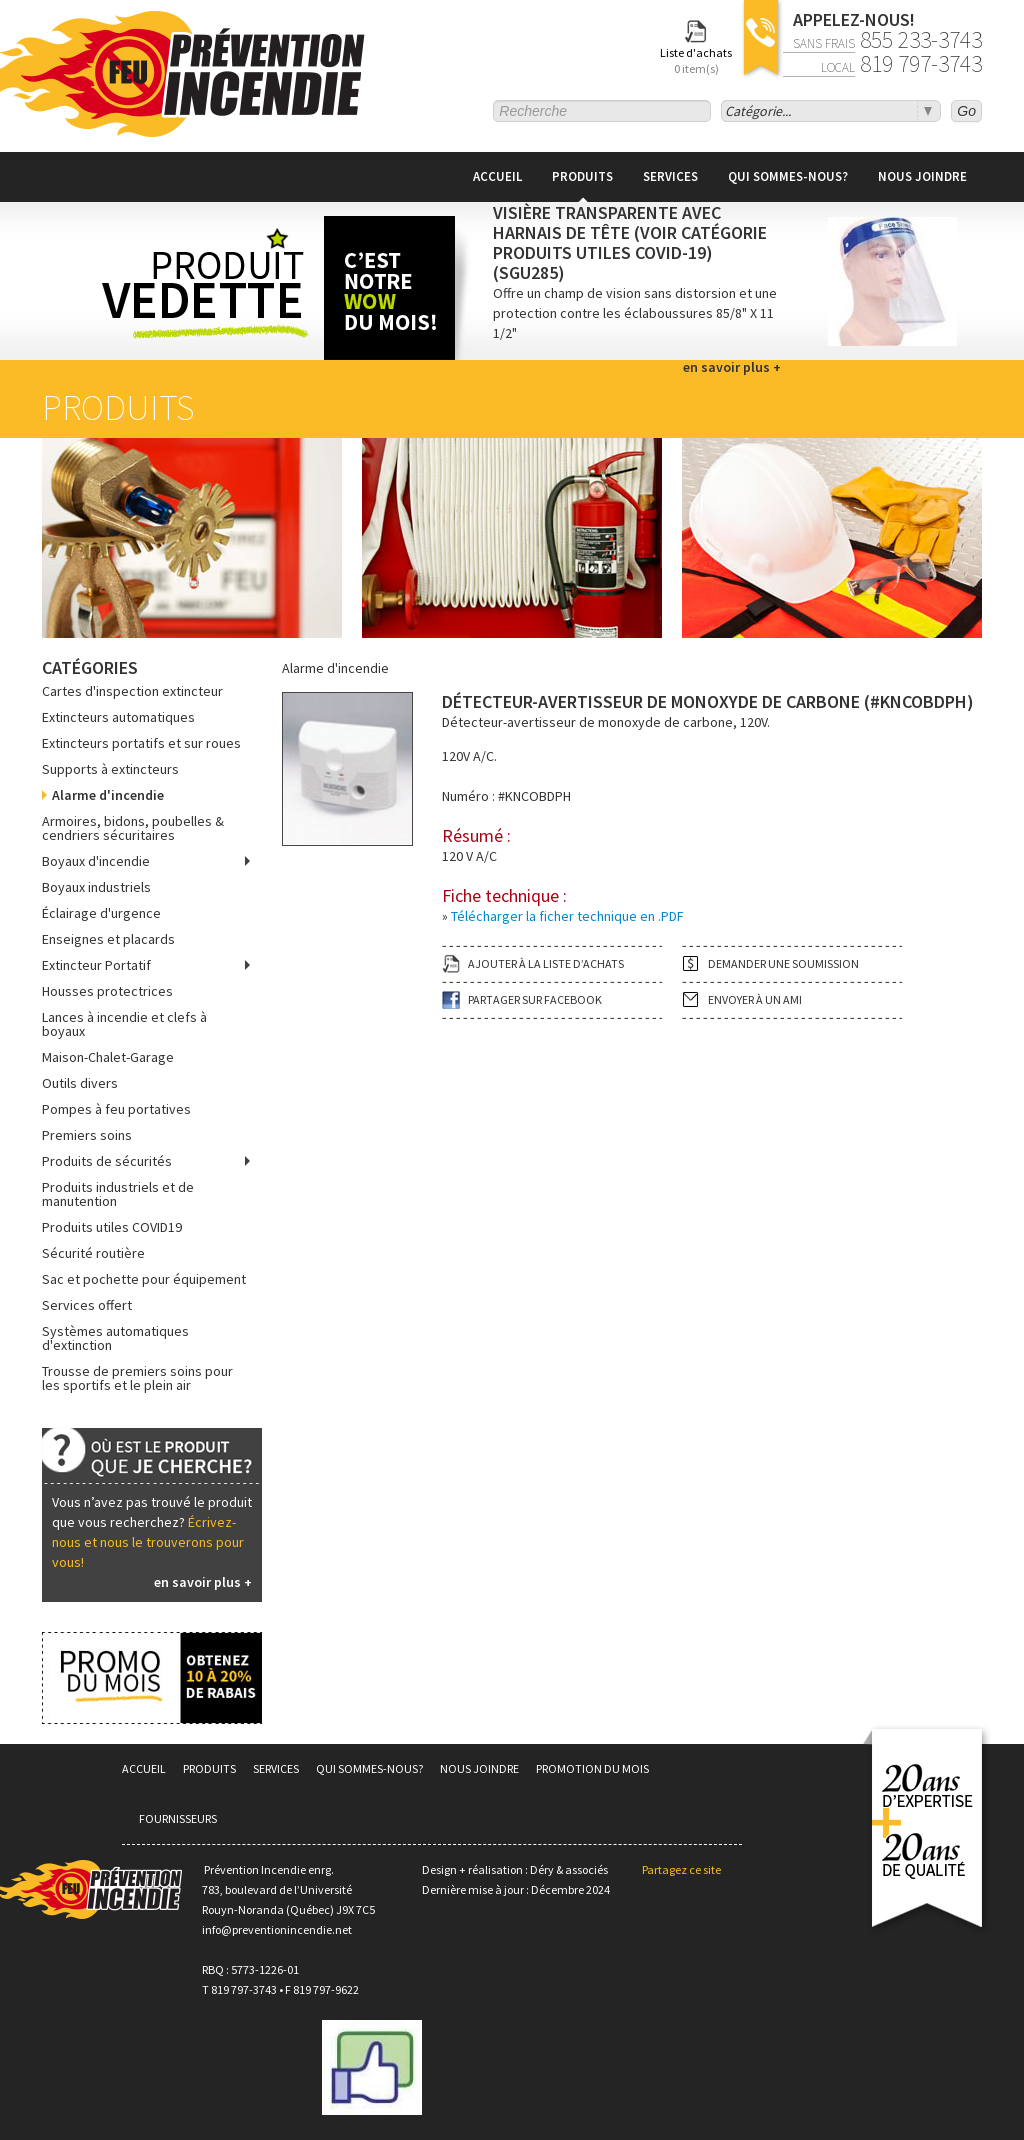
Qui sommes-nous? (788, 176)
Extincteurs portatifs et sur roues (141, 743)
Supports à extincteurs (110, 769)
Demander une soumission (783, 963)
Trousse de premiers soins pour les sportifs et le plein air (137, 1378)
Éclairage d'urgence (101, 913)
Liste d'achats (696, 61)
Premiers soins (87, 1135)
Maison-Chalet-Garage (108, 1057)
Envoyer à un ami (755, 999)
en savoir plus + (203, 1582)
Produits (582, 176)
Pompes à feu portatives (116, 1109)
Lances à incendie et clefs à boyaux (124, 1024)
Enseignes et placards (108, 939)
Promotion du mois (592, 1768)
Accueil (497, 176)
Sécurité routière (93, 1253)
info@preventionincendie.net (277, 1929)
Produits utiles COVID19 (112, 1227)
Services (670, 176)
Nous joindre (922, 176)
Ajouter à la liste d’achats (546, 963)
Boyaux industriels (96, 887)
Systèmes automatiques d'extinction (115, 1338)
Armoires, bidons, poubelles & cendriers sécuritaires (133, 828)
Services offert (87, 1305)
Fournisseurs (178, 1818)
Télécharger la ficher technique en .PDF (567, 916)
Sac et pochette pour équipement (144, 1279)
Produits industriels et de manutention (118, 1194)
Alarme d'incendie (108, 795)
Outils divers (80, 1083)
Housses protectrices (107, 991)
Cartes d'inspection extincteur (132, 691)
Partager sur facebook (535, 999)
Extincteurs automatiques (118, 717)
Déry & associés (569, 1869)
